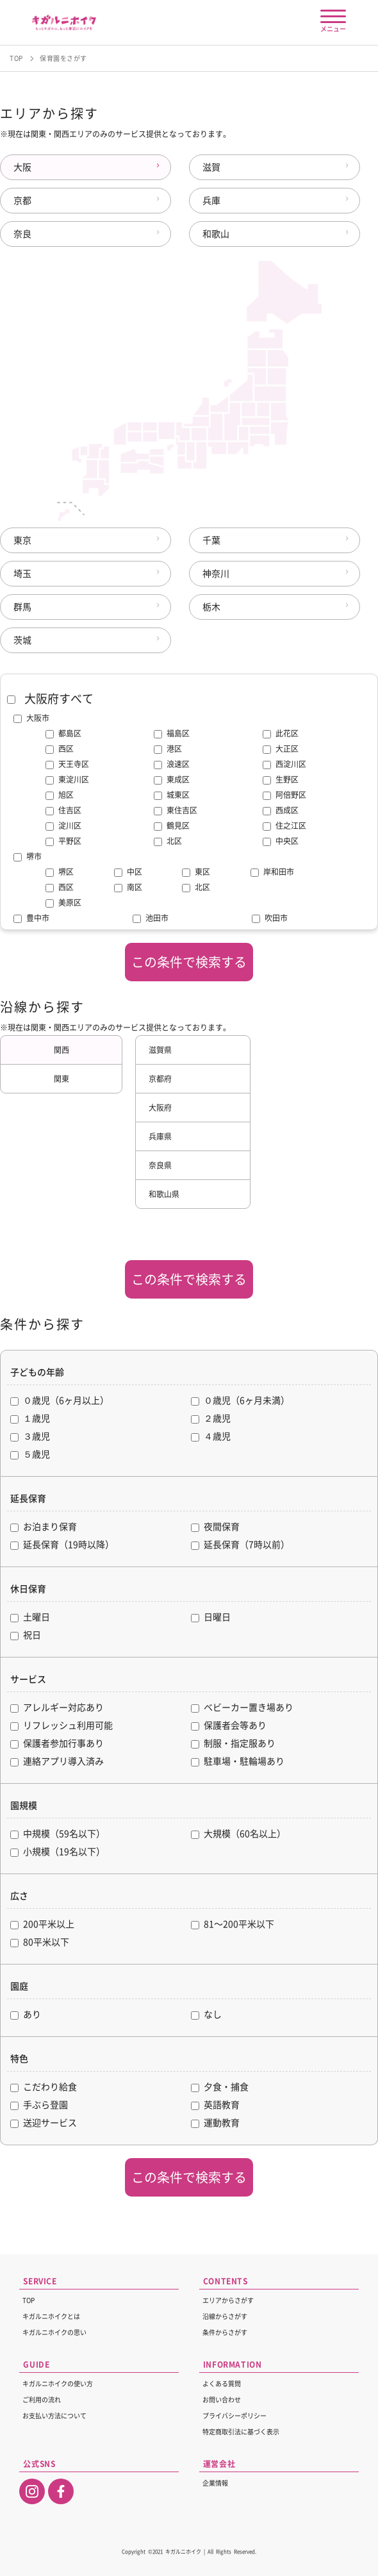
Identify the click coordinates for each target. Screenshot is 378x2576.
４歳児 (211, 1437)
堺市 (27, 856)
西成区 (281, 810)
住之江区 (284, 826)
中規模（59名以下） (57, 1834)
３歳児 (30, 1437)
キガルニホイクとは (51, 2316)
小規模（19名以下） (57, 1852)
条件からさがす (224, 2332)
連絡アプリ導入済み (57, 1761)
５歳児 (30, 1454)
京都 (22, 200)
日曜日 (211, 1617)
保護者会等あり (229, 1726)
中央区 (281, 841)
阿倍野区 (284, 795)
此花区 (281, 733)
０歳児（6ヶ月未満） (240, 1401)
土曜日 (30, 1617)
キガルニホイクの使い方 (57, 2384)
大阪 (22, 167)
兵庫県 (160, 1136)
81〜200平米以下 (232, 1924)
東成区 (172, 780)
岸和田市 (272, 872)
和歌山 (215, 233)
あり (25, 2015)
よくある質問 (221, 2384)
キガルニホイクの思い (54, 2332)
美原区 (63, 903)
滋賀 (211, 167)
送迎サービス (43, 2123)
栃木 (211, 606)
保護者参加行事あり (57, 1744)
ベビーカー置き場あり (242, 1708)
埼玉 (22, 573)
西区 (59, 749)
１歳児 (30, 1419)
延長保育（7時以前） (240, 1545)
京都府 (160, 1079)
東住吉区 (175, 810)
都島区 (63, 733)
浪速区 (172, 764)
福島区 (172, 733)
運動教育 (215, 2123)
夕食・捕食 (220, 2087)
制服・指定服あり (233, 1744)
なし (206, 2015)
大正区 (281, 749)
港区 (168, 749)
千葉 (211, 540)
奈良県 (160, 1165)
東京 (22, 540)
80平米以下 (39, 1942)
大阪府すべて (50, 698)
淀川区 (63, 826)
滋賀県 (160, 1050)
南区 (128, 887)
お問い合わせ (221, 2400)
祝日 (25, 1635)
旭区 (59, 795)
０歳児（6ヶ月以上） (59, 1401)
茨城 (22, 640)
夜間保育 (215, 1527)
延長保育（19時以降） (62, 1545)
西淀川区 (284, 764)
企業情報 (215, 2483)
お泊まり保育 (43, 1527)
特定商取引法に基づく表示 (240, 2432)
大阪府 (160, 1107)
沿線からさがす (224, 2316)
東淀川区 (67, 780)
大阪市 (31, 718)
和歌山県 (164, 1194)
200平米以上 (42, 1924)
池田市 (150, 918)
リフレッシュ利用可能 (61, 1726)
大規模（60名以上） (238, 1834)
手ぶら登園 (39, 2105)
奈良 (22, 233)
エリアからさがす (228, 2300)
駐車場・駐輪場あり (237, 1761)
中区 (128, 872)
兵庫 (211, 200)
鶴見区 (172, 826)
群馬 (22, 606)
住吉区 (63, 810)
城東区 (172, 795)
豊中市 (31, 918)
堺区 (59, 872)
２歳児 (211, 1419)
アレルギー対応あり (57, 1708)
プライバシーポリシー (234, 2416)
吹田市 (270, 918)
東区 (196, 872)
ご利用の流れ (41, 2400)
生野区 (281, 780)
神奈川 (215, 573)
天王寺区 (67, 764)
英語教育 (215, 2105)
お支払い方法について (54, 2416)
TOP (16, 58)
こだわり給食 (43, 2087)
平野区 (63, 841)
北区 (168, 841)
